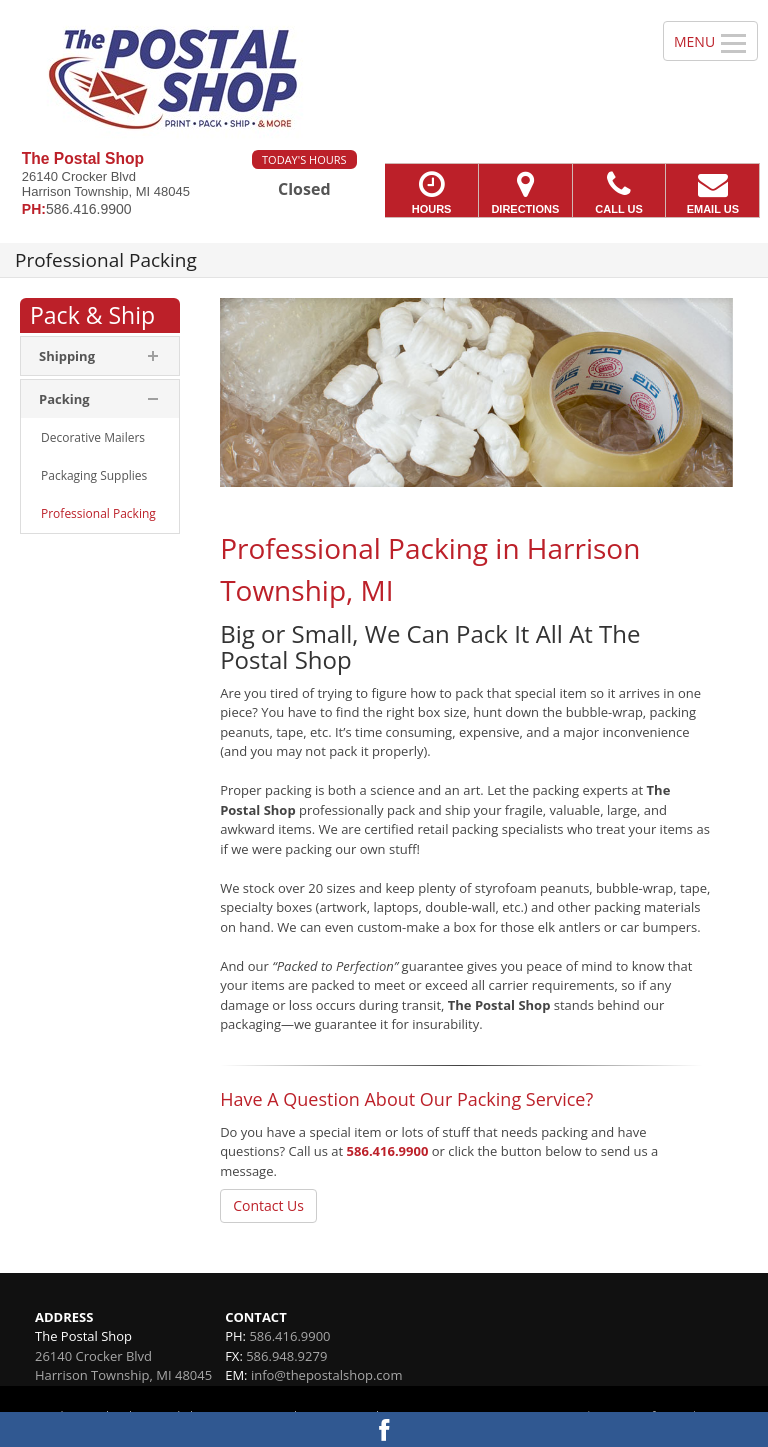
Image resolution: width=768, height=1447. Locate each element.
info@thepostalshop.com (327, 1375)
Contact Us (268, 1205)
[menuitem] (100, 438)
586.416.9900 (388, 1151)
